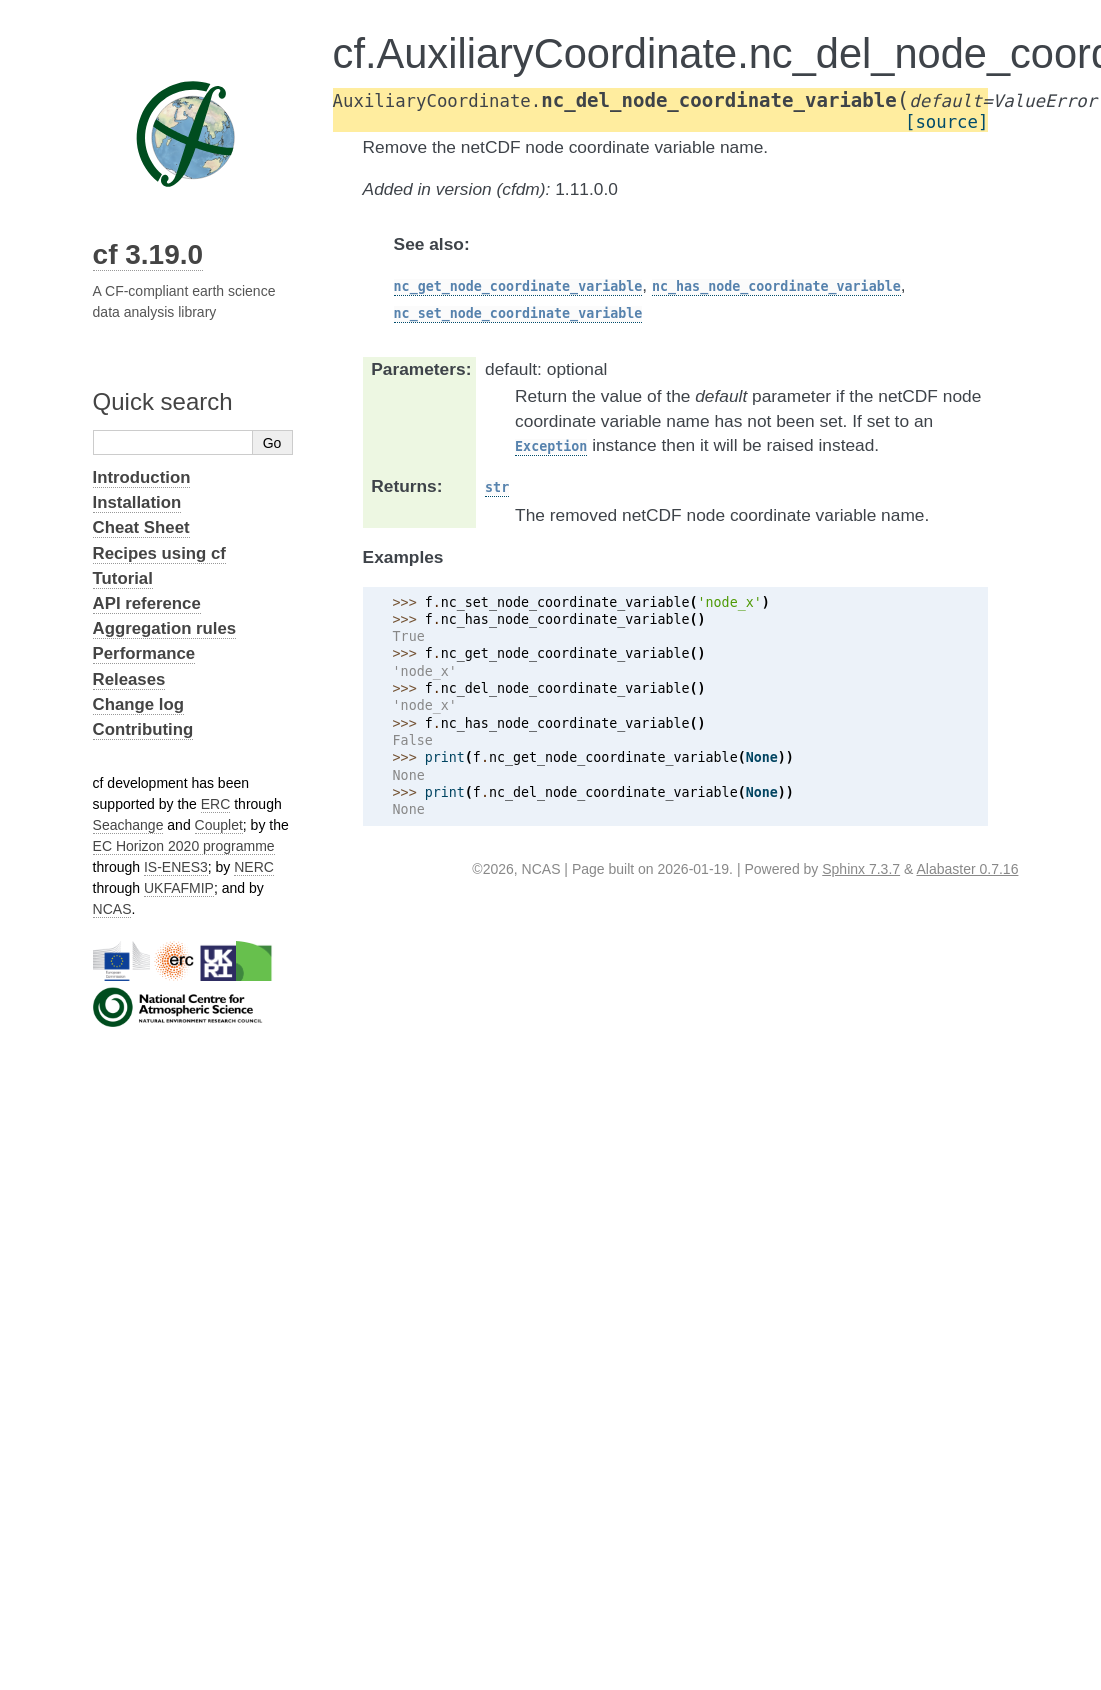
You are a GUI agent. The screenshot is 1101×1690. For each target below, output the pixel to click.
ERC (216, 804)
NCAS (112, 909)
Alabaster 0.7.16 (967, 869)
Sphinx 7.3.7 (861, 869)
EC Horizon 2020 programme (184, 846)
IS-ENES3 (176, 867)
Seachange (128, 825)
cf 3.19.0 (148, 254)
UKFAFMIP (179, 888)
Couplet (219, 825)
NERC (254, 867)
